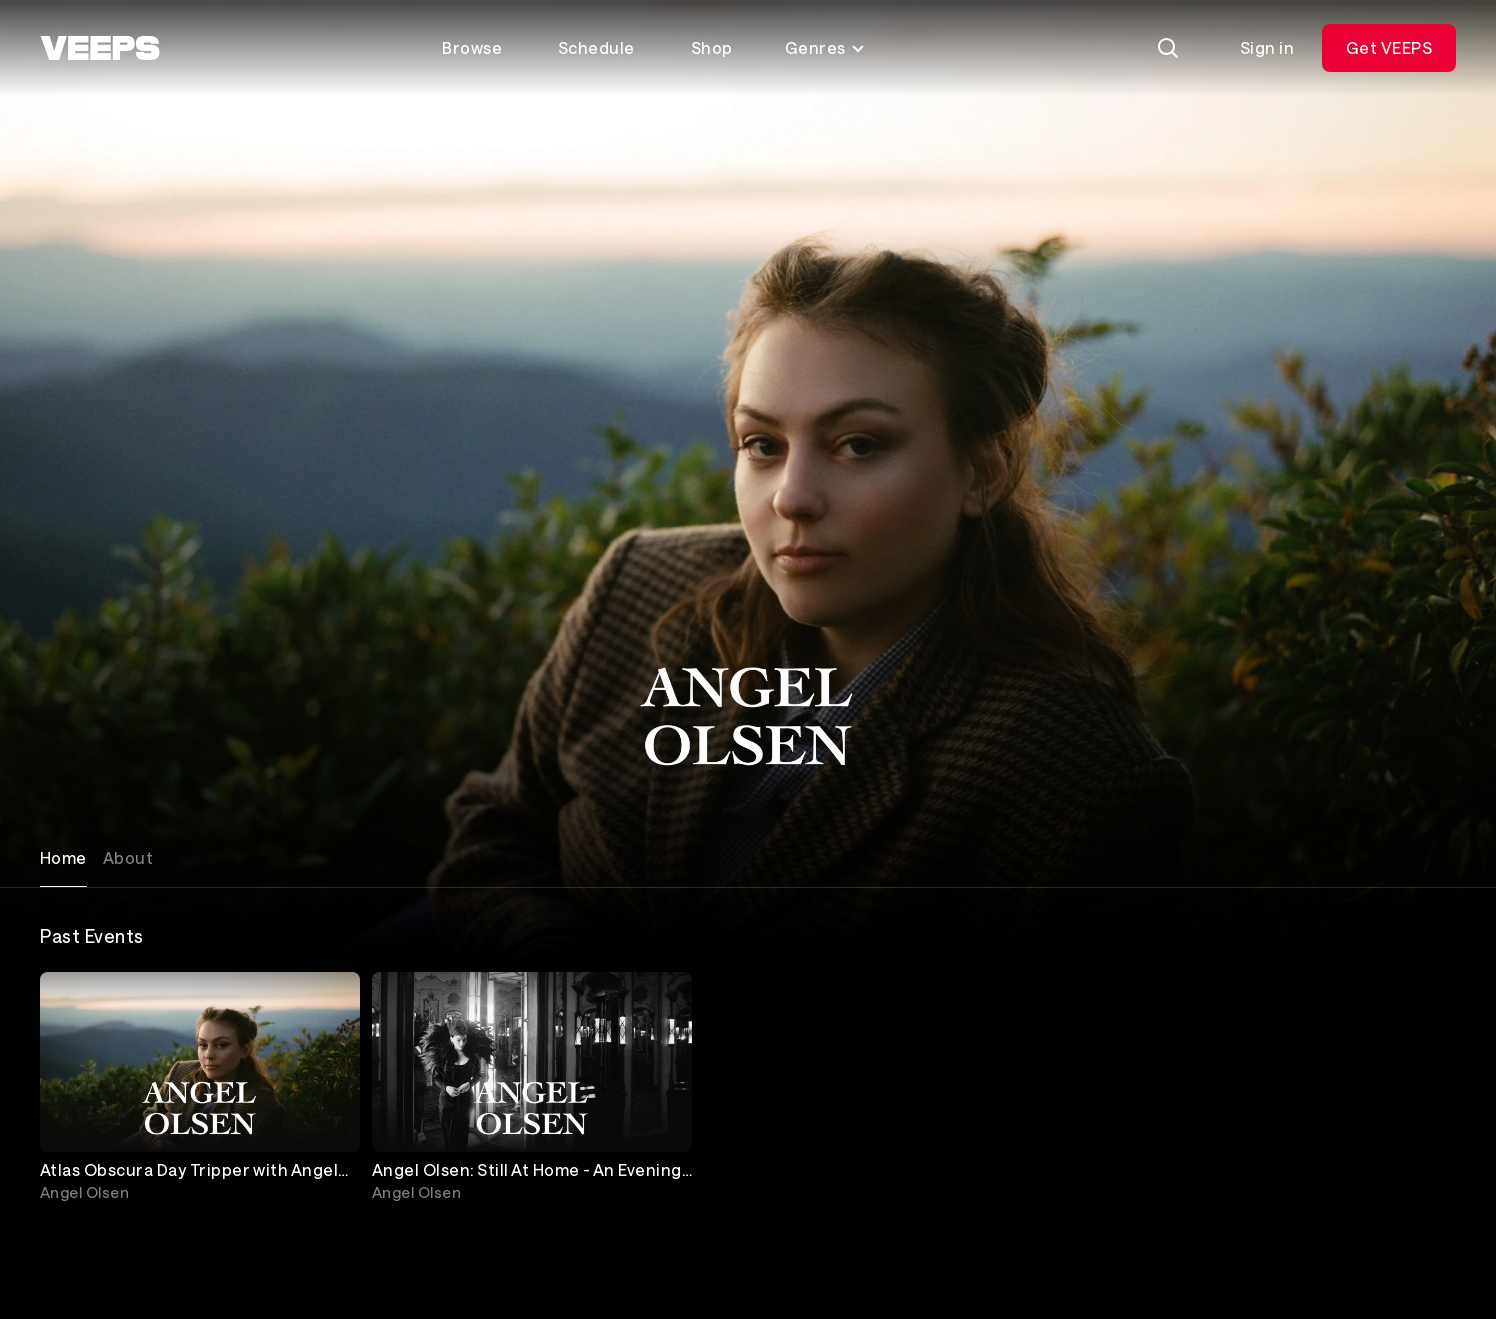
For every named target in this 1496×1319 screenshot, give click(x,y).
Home (63, 857)
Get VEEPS (1389, 47)
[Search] (1168, 48)
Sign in (1267, 47)
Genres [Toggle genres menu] (825, 47)
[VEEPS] (100, 48)
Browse (472, 47)
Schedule (596, 47)
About (128, 857)
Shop (712, 47)
